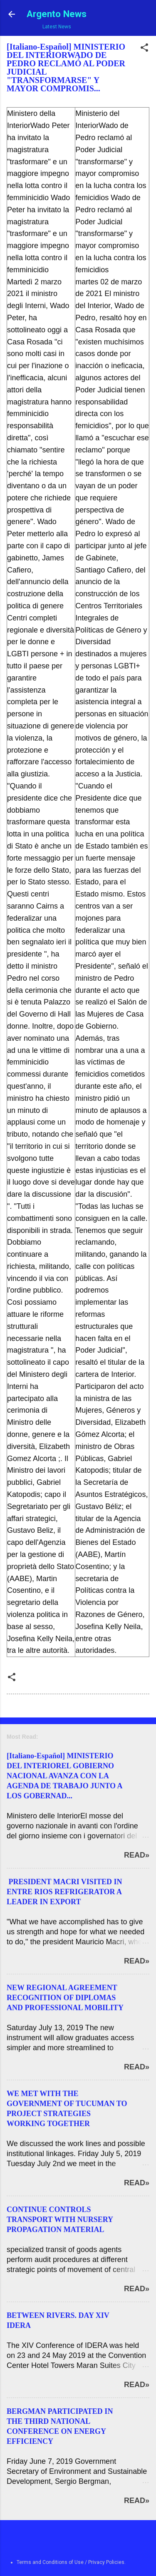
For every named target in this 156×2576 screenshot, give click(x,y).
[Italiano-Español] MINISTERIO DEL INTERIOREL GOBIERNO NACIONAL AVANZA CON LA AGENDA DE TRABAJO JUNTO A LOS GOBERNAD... (64, 1776)
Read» (136, 1855)
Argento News (57, 13)
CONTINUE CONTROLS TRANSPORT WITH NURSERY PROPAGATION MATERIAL (60, 2219)
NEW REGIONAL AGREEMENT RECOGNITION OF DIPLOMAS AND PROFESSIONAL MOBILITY (65, 1997)
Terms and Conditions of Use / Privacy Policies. (71, 2562)
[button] (144, 49)
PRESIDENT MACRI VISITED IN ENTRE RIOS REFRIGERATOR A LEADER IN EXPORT (64, 1892)
